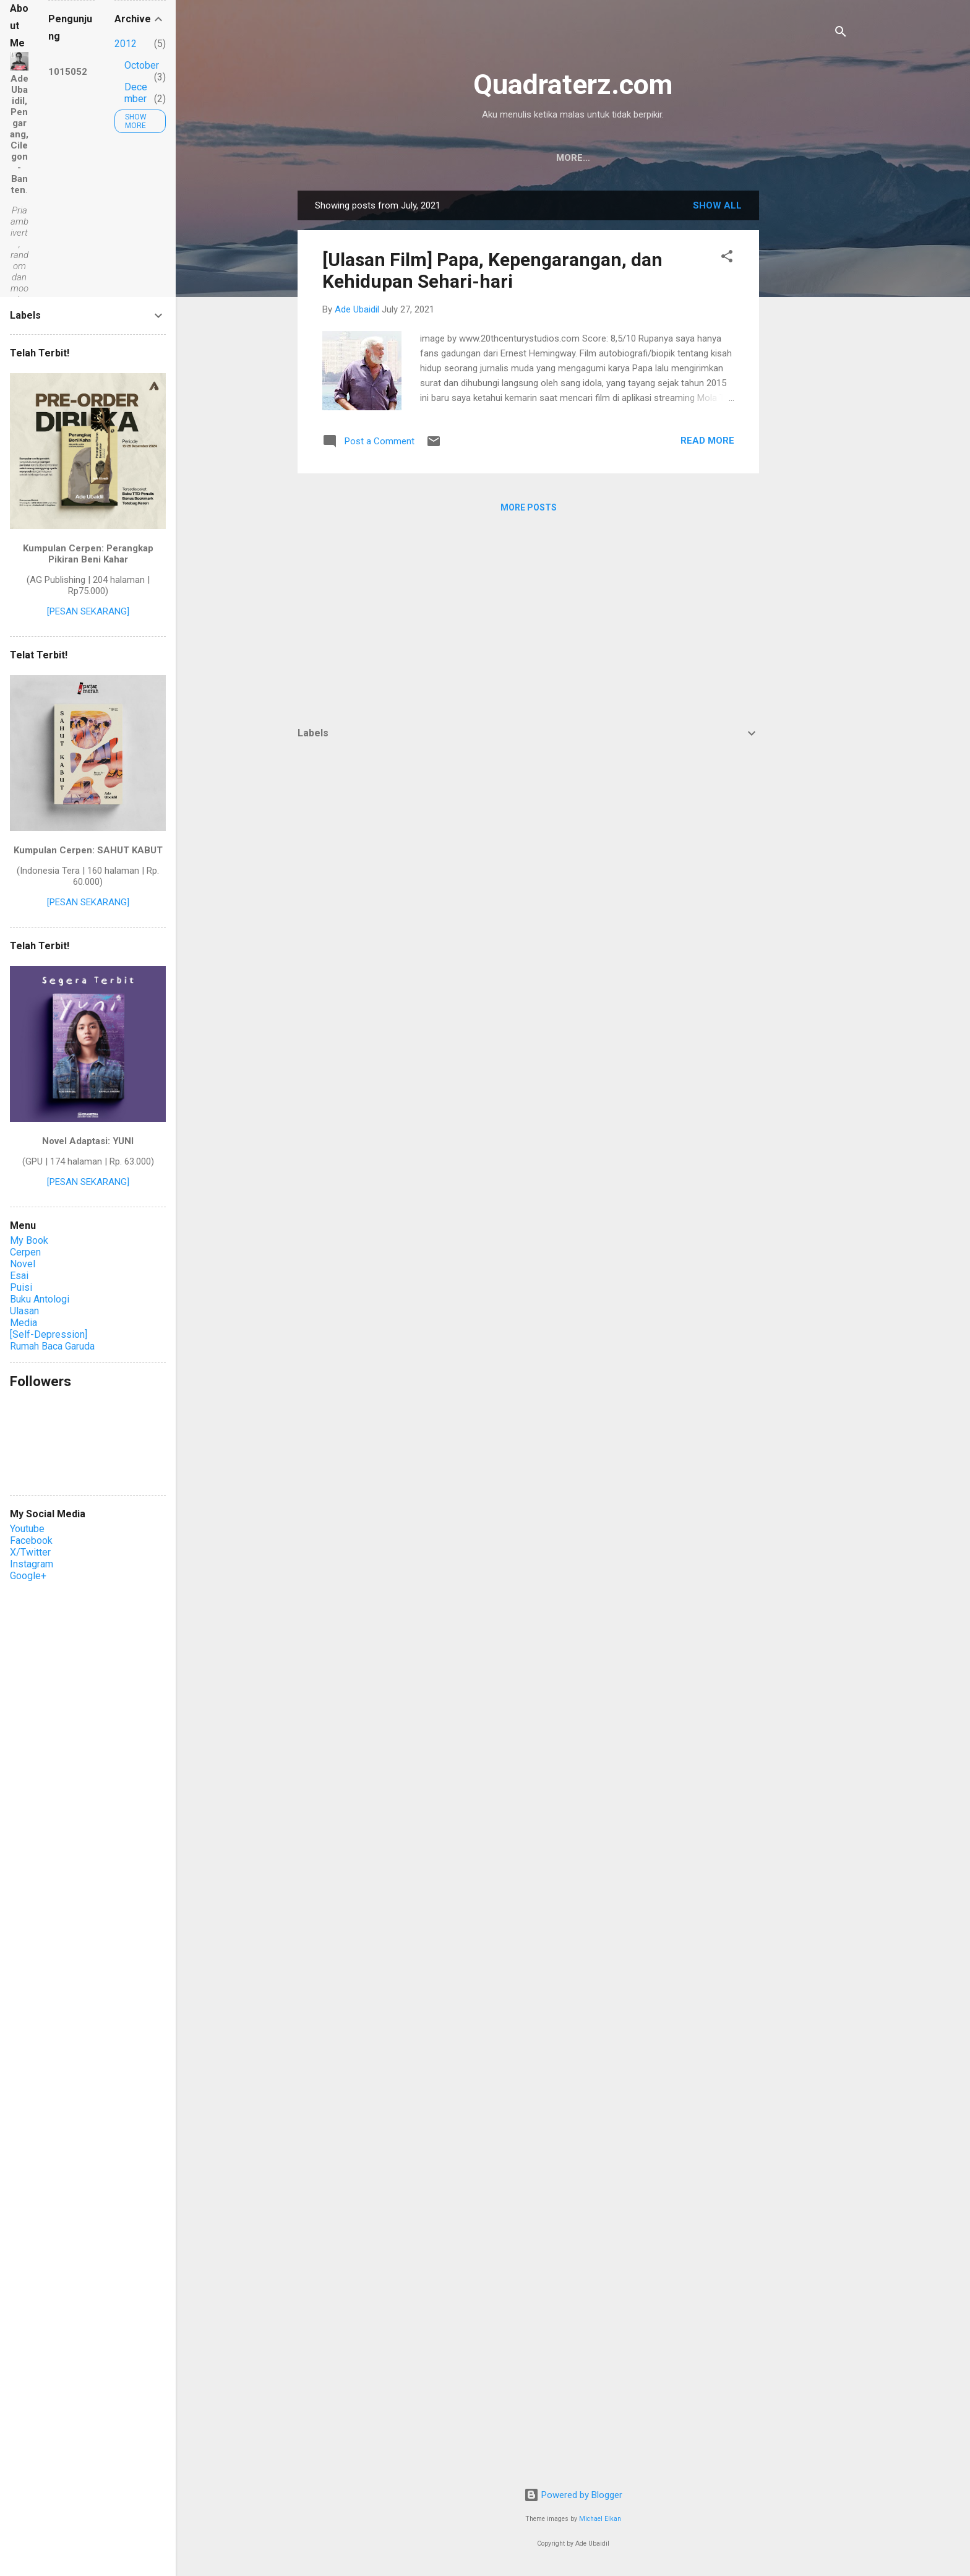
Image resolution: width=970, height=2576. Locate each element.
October (141, 65)
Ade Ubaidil (565, 157)
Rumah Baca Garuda (52, 1346)
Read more (707, 440)
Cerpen (25, 1252)
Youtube (27, 1529)
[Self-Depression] (48, 1334)
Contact (492, 157)
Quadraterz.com (572, 84)
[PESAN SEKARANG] (88, 611)
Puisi (21, 1287)
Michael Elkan (600, 2519)
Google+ (28, 1576)
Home (433, 157)
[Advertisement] (808, 376)
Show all (717, 205)
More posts (528, 507)
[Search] (840, 34)
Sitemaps (702, 157)
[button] (726, 258)
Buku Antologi (39, 1299)
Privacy (636, 157)
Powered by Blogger (573, 2495)
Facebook (31, 1540)
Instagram (31, 1564)
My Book (29, 1240)
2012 (125, 44)
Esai (19, 1276)
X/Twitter (30, 1552)
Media (23, 1323)
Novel (22, 1264)
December (135, 93)
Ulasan (24, 1311)
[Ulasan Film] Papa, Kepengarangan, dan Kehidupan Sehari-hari (492, 270)
